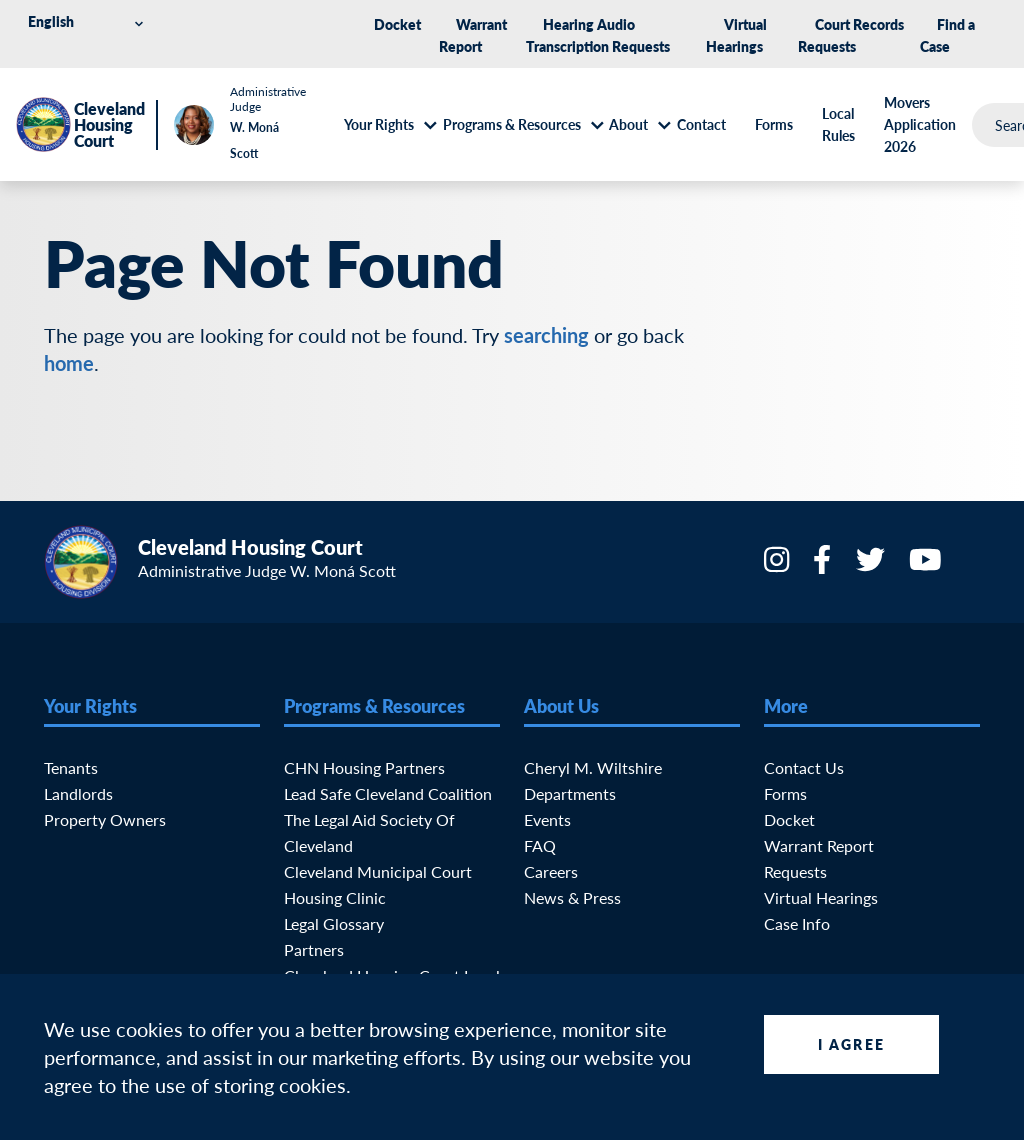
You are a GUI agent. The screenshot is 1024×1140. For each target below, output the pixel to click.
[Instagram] (778, 565)
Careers (551, 871)
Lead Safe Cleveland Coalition (388, 793)
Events (547, 819)
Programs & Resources (512, 124)
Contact (701, 124)
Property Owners (105, 819)
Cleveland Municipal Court (378, 871)
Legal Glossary (334, 923)
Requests (795, 871)
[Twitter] (872, 565)
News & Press (572, 897)
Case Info (797, 923)
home (69, 363)
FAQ (540, 845)
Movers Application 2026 (920, 123)
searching (546, 335)
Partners (314, 949)
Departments (570, 793)
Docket (397, 24)
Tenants (71, 767)
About (628, 124)
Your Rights (379, 124)
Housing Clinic (335, 897)
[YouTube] (927, 565)
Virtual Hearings (821, 897)
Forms (774, 124)
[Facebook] (824, 565)
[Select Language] (89, 21)
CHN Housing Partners (364, 767)
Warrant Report (819, 845)
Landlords (78, 793)
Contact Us (804, 767)
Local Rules (838, 124)
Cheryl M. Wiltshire (593, 767)
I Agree (851, 1044)
